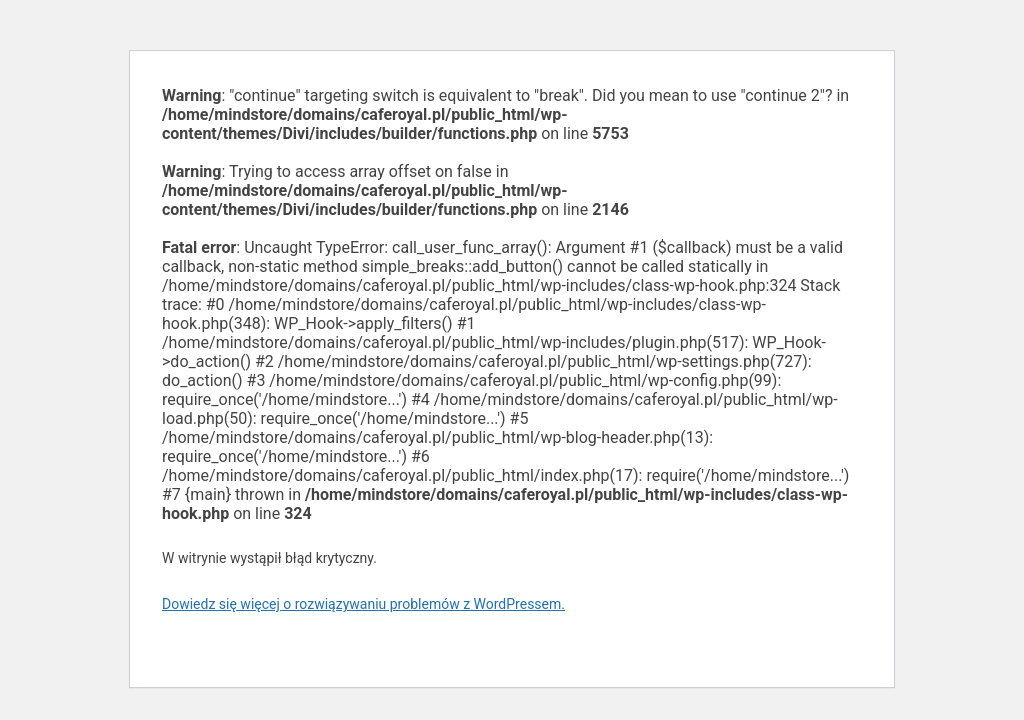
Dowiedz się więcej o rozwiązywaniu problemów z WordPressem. (363, 604)
